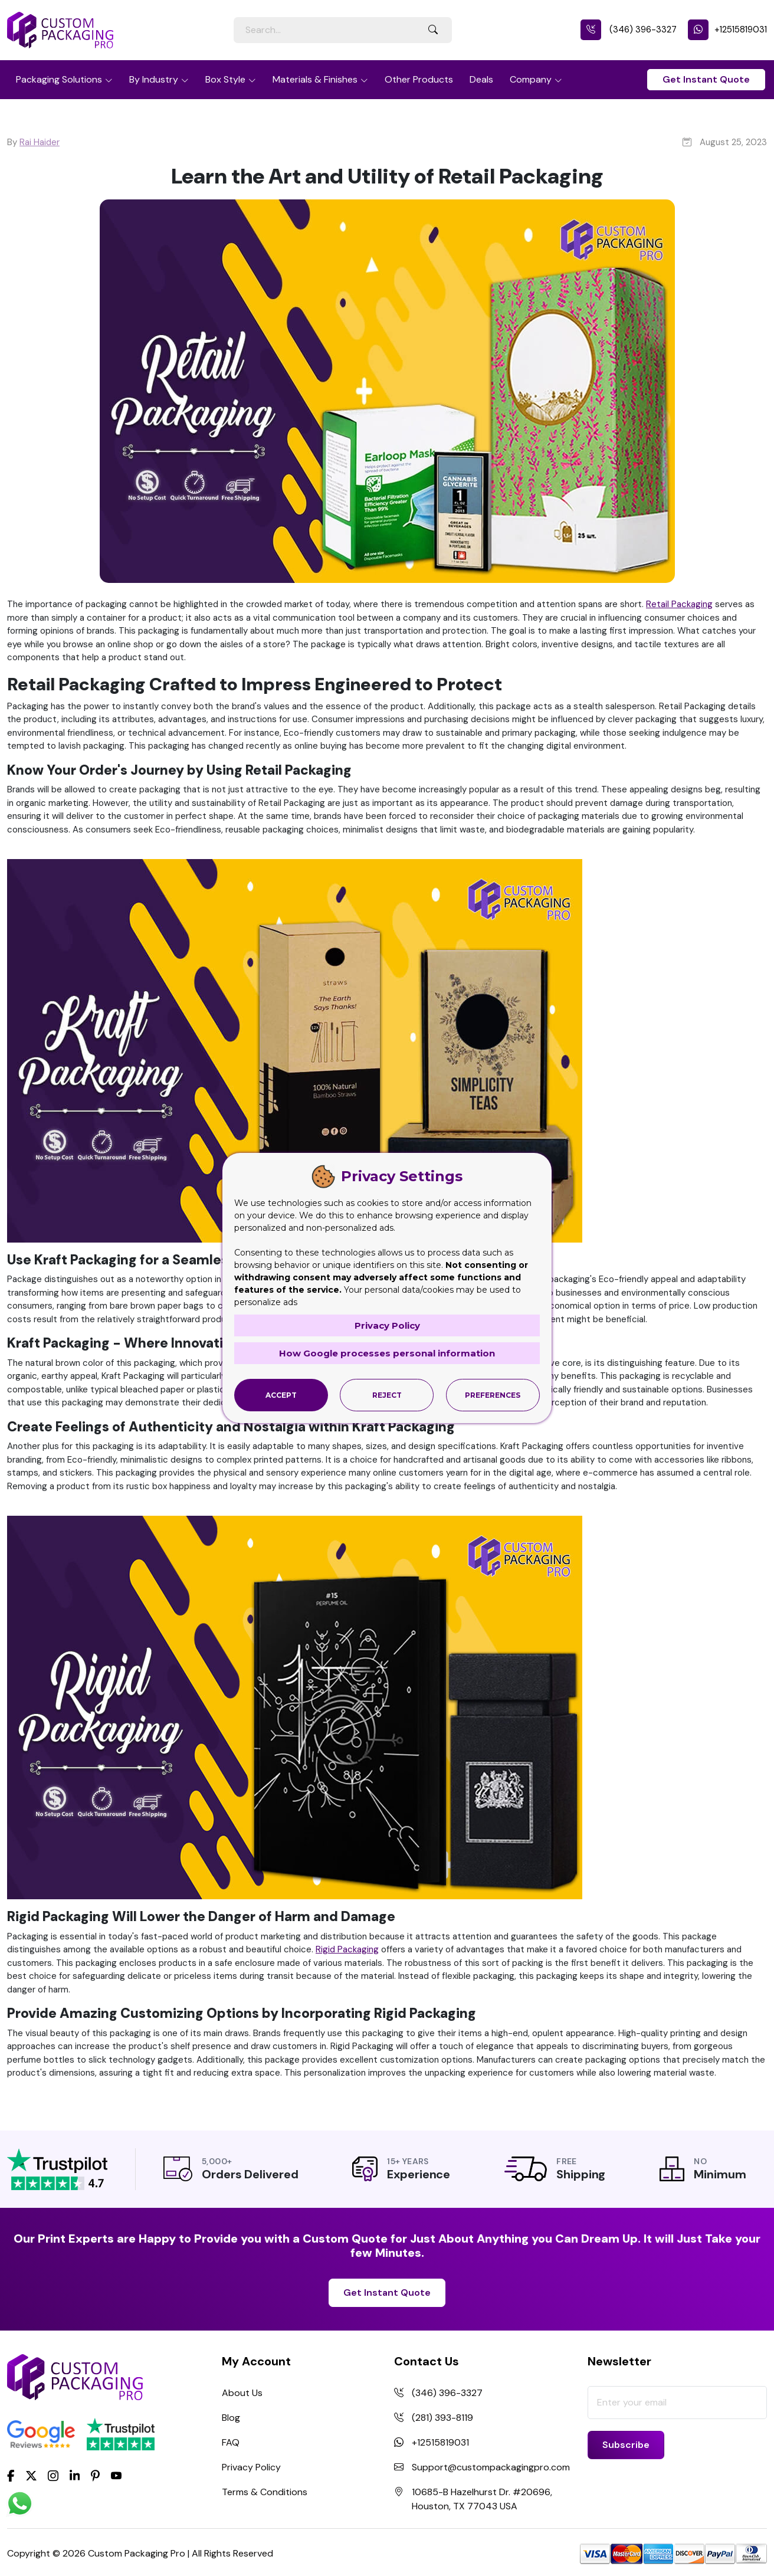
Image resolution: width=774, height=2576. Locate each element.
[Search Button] (433, 30)
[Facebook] (11, 2474)
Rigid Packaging (347, 1949)
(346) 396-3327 (628, 29)
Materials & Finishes (315, 79)
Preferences (492, 1395)
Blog (231, 2417)
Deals (481, 79)
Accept (281, 1395)
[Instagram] (53, 2476)
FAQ (231, 2442)
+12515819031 (727, 29)
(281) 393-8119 (442, 2417)
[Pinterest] (95, 2474)
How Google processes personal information (387, 1353)
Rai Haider (39, 142)
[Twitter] (31, 2476)
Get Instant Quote (706, 79)
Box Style (225, 79)
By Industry (153, 79)
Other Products (419, 79)
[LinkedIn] (75, 2474)
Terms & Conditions (264, 2492)
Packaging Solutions (59, 79)
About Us (242, 2393)
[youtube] (116, 2476)
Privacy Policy (251, 2467)
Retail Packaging (679, 604)
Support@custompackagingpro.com (491, 2467)
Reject (387, 1395)
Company (531, 79)
